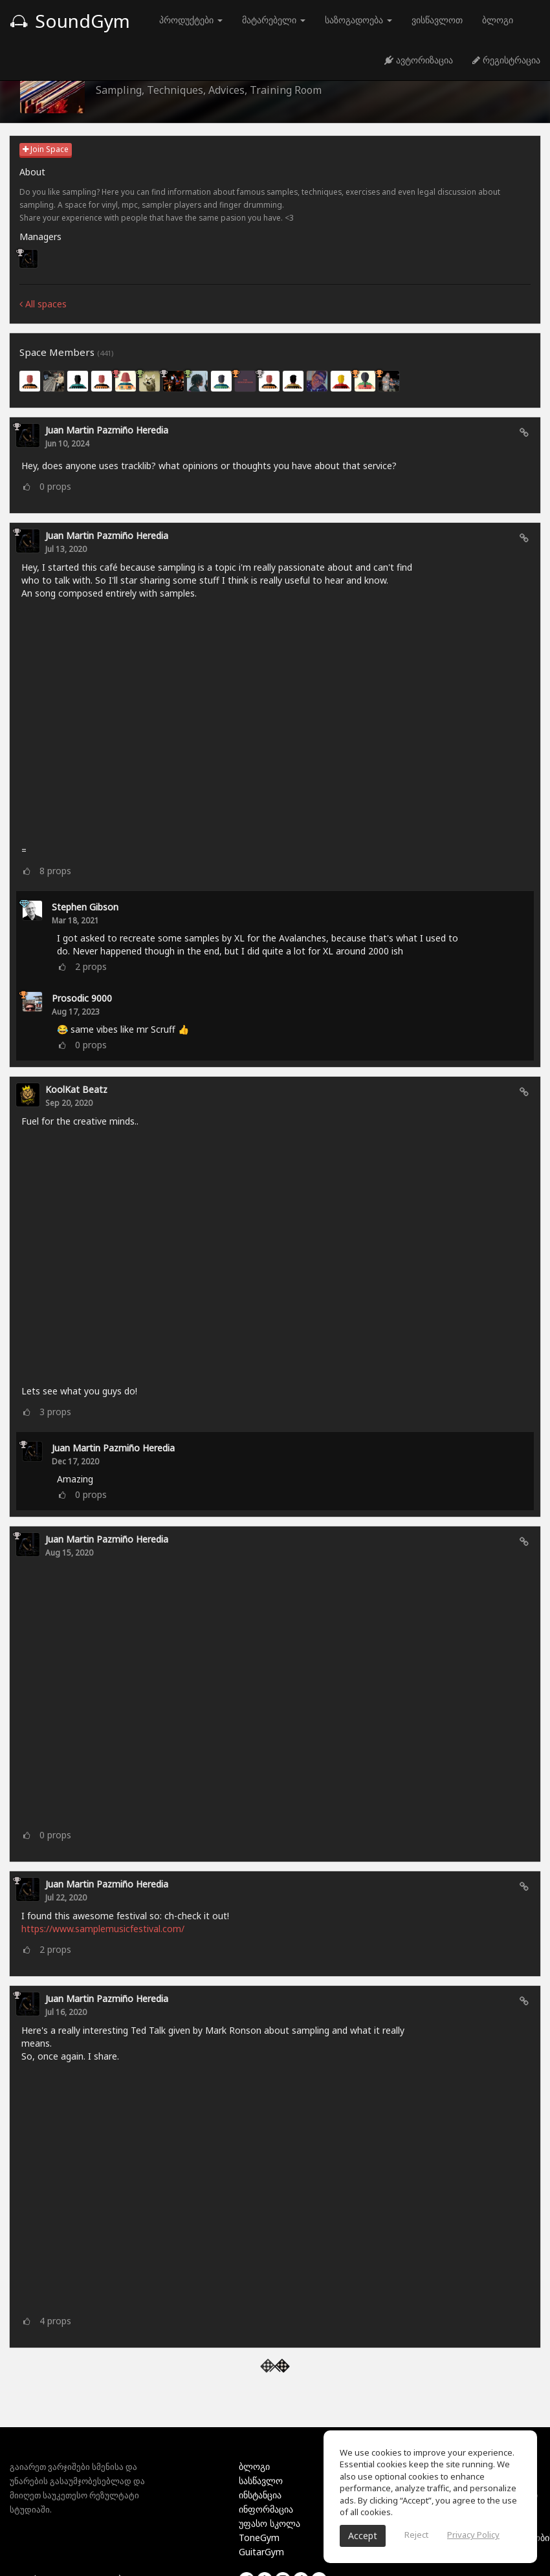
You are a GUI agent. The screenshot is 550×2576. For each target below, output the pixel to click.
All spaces (43, 304)
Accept (362, 2535)
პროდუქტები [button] (191, 20)
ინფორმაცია (266, 2509)
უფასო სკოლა (269, 2523)
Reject (416, 2534)
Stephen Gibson (85, 907)
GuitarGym (261, 2552)
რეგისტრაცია (506, 60)
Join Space (46, 149)
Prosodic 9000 (82, 998)
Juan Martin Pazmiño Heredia (106, 430)
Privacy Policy (473, 2534)
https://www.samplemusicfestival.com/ (102, 1928)
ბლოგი (497, 20)
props (55, 486)
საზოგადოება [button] (358, 20)
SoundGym (70, 20)
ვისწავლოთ (437, 20)
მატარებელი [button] (273, 20)
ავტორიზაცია (418, 60)
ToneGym (259, 2537)
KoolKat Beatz (76, 1089)
